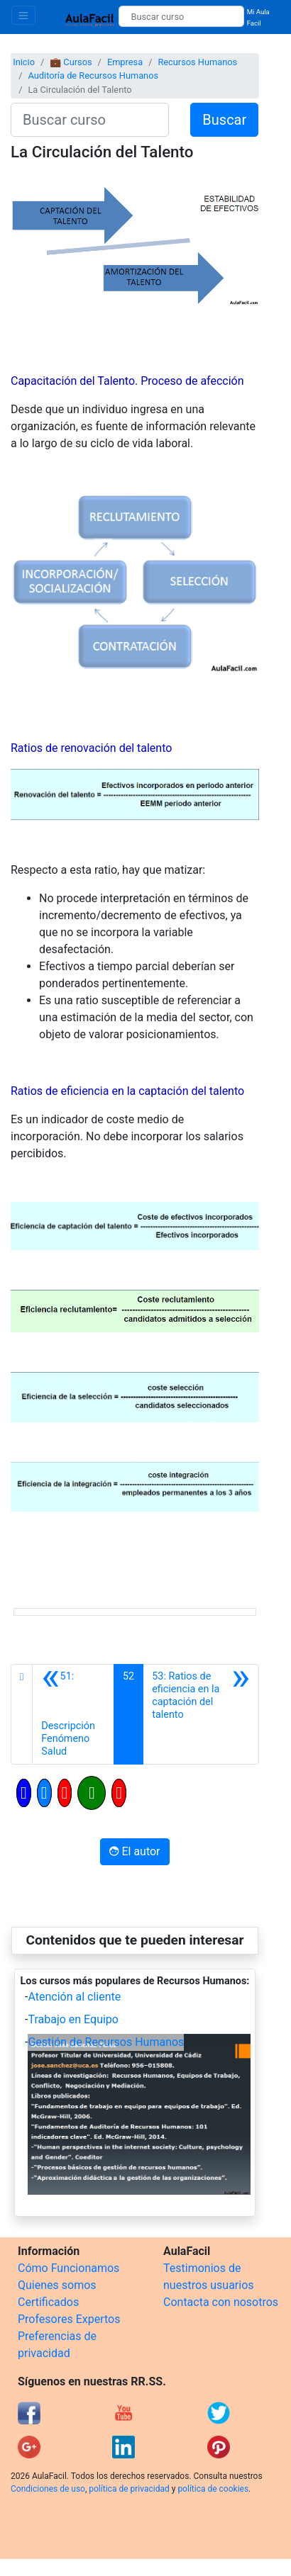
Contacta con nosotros (220, 2302)
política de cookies (212, 2489)
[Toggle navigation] (23, 15)
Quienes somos (57, 2285)
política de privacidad (129, 2489)
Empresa (125, 62)
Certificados (48, 2302)
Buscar (224, 119)
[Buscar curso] (181, 16)
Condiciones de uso (48, 2489)
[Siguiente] (201, 1714)
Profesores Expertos (69, 2319)
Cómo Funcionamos (68, 2268)
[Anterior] (73, 1714)
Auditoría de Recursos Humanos (93, 75)
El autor (134, 1851)
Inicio (24, 62)
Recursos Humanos (197, 62)
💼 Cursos (71, 62)
